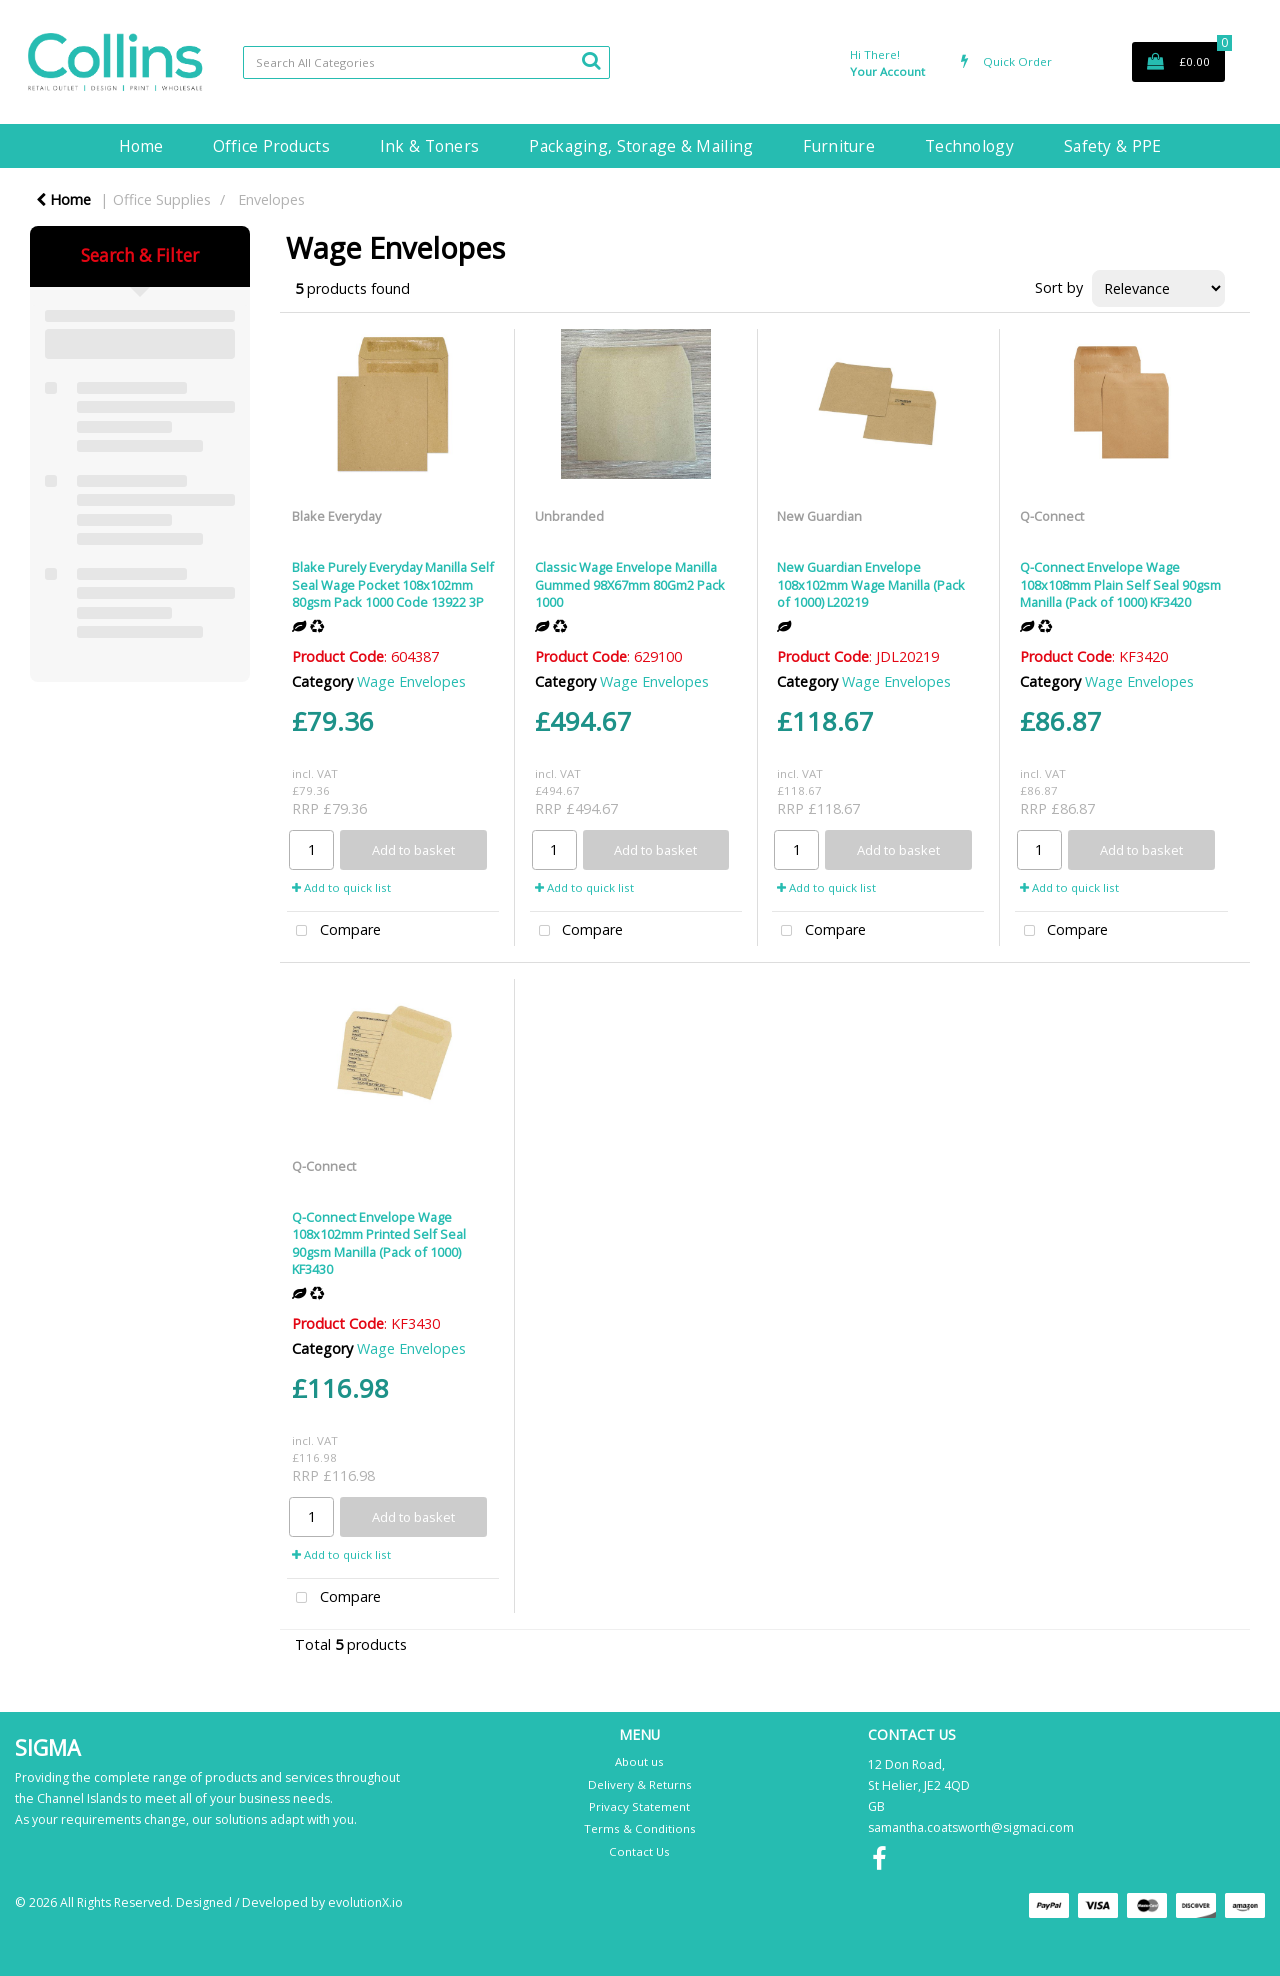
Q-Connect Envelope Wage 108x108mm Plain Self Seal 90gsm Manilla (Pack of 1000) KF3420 (1120, 584)
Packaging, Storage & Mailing (641, 146)
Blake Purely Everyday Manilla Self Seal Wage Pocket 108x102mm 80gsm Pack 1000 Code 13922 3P (393, 584)
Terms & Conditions (640, 1828)
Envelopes (271, 199)
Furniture (839, 146)
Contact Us (639, 1851)
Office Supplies (162, 199)
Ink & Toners (429, 146)
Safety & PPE (1112, 146)
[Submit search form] (591, 60)
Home (141, 146)
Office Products (271, 146)
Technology (969, 146)
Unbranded (569, 516)
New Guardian (819, 516)
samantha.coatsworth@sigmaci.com (971, 1827)
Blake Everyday (336, 516)
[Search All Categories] (426, 62)
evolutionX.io (365, 1902)
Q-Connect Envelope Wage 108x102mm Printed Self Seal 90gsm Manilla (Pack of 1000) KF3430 (379, 1243)
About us (639, 1761)
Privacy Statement (639, 1806)
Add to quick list (341, 887)
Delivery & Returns (640, 1784)
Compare (334, 931)
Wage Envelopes (411, 681)
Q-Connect (1052, 516)
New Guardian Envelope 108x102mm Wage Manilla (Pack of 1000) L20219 (871, 584)
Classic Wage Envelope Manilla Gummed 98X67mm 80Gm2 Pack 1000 (630, 584)
